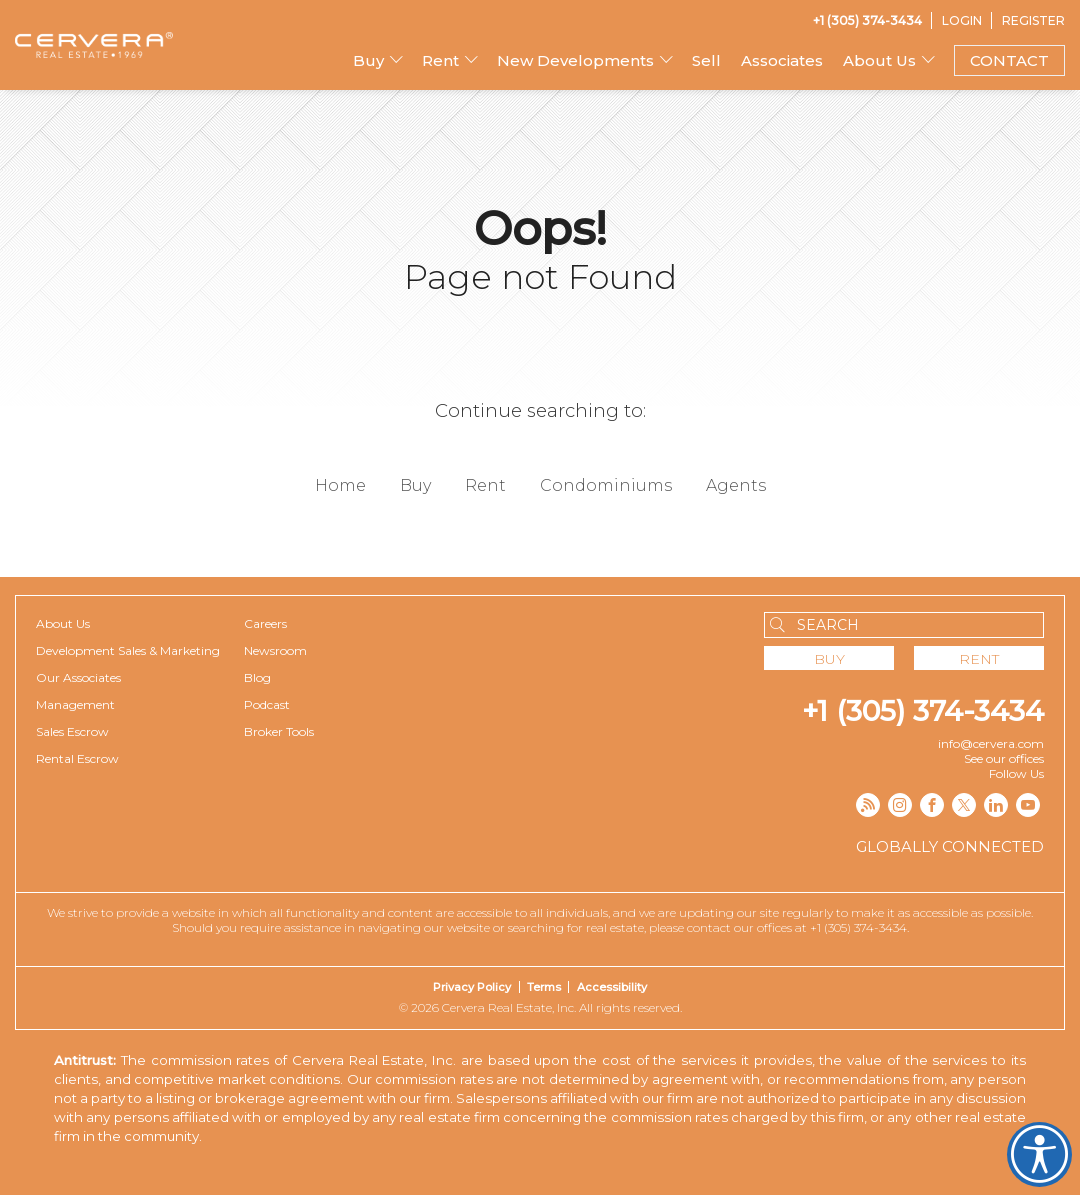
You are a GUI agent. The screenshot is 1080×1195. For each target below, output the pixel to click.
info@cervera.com (991, 743)
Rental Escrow (77, 758)
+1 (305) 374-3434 (923, 711)
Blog (257, 677)
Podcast (267, 704)
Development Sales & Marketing (128, 650)
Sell (706, 60)
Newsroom (275, 650)
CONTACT (1009, 60)
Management (75, 704)
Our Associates (78, 677)
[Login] (962, 20)
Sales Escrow (72, 731)
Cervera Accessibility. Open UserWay (1039, 1154)
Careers (265, 623)
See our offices (1004, 758)
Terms (544, 987)
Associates (782, 60)
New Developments (575, 60)
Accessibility (612, 987)
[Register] (1033, 20)
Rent (440, 60)
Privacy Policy (472, 987)
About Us (879, 60)
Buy (368, 60)
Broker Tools (279, 731)
